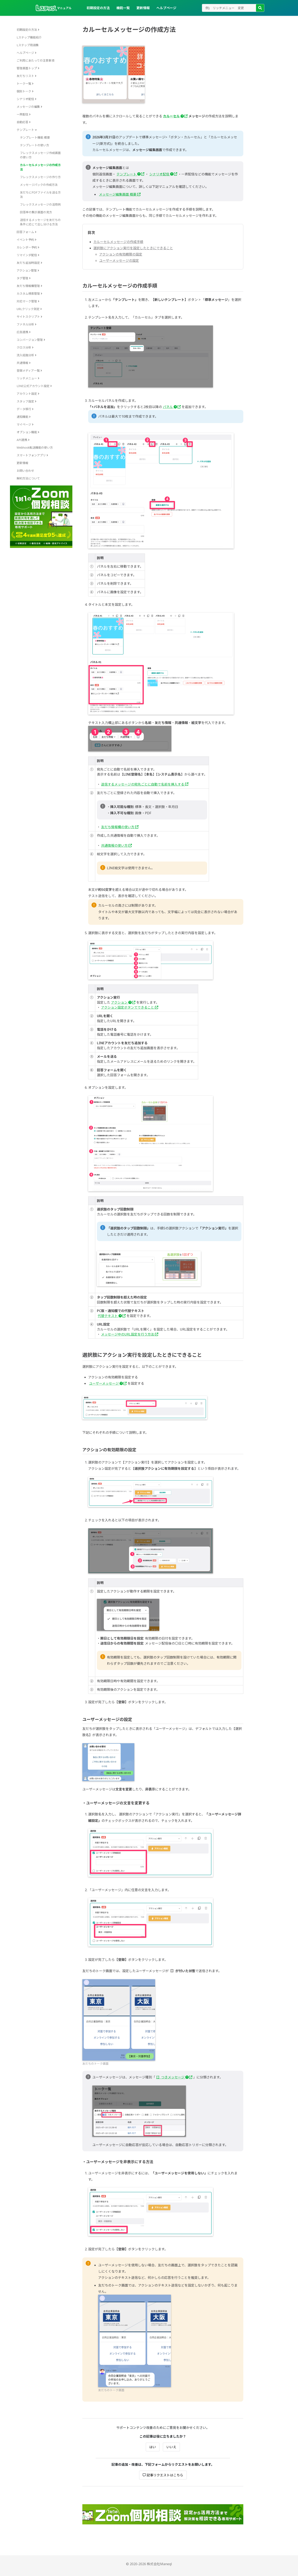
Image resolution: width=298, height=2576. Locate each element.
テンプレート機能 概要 (35, 137)
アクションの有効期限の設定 (120, 254)
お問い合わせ (25, 471)
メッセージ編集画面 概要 (120, 194)
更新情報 (143, 8)
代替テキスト (112, 1315)
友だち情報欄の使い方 (119, 827)
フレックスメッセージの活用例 (40, 204)
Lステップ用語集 (28, 45)
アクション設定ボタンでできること (129, 1007)
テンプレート (130, 174)
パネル (172, 407)
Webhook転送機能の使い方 (35, 447)
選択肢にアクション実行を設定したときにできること (133, 248)
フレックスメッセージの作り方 (40, 177)
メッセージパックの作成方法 (39, 185)
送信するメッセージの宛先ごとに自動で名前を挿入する (144, 784)
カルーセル (175, 116)
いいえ (171, 2447)
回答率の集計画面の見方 (36, 212)
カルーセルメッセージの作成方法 (40, 167)
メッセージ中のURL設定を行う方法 (129, 1334)
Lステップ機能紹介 (29, 37)
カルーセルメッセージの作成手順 (118, 242)
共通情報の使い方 (116, 845)
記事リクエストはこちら (163, 2475)
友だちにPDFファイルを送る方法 (40, 194)
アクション (123, 1002)
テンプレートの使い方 (34, 145)
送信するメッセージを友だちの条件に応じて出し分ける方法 (40, 222)
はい (152, 2447)
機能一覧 (123, 8)
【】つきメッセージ (174, 2077)
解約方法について (28, 478)
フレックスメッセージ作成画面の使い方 (40, 155)
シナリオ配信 (163, 174)
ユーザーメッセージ (108, 1383)
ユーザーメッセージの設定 (119, 260)
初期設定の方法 (98, 8)
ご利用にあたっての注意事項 (35, 60)
